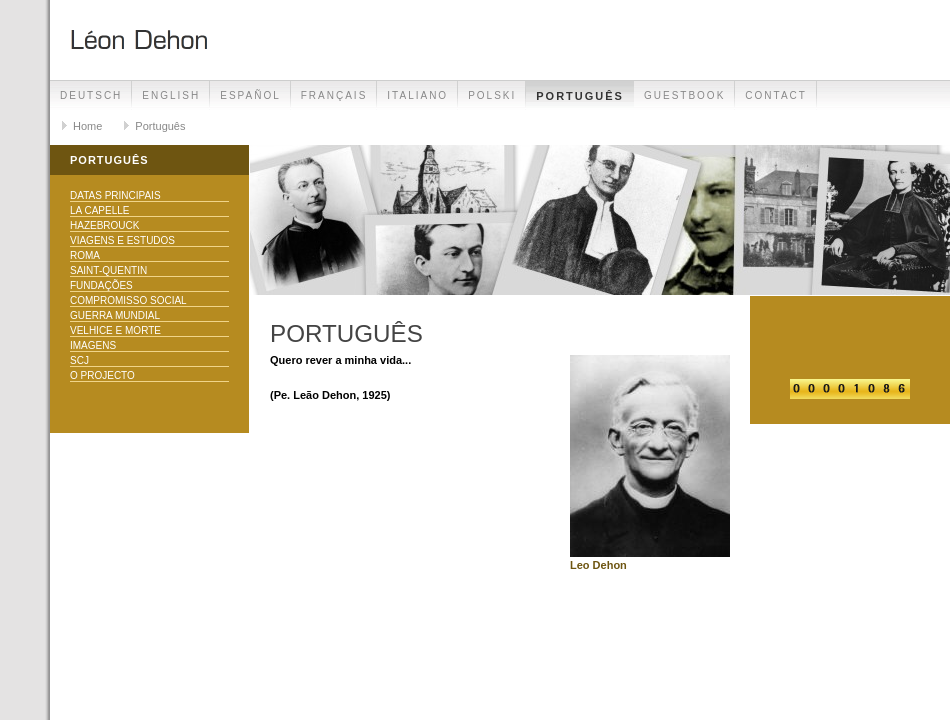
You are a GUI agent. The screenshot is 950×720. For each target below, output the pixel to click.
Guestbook (684, 95)
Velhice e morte (115, 330)
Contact (776, 95)
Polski (492, 95)
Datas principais (115, 195)
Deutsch (91, 95)
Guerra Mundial (115, 315)
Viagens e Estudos (122, 240)
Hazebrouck (104, 225)
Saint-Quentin (108, 270)
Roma (85, 255)
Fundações (101, 285)
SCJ (79, 360)
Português (580, 96)
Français (334, 95)
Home (87, 126)
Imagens (93, 345)
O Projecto (102, 375)
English (171, 95)
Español (250, 95)
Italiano (417, 95)
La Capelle (99, 210)
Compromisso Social (128, 300)
